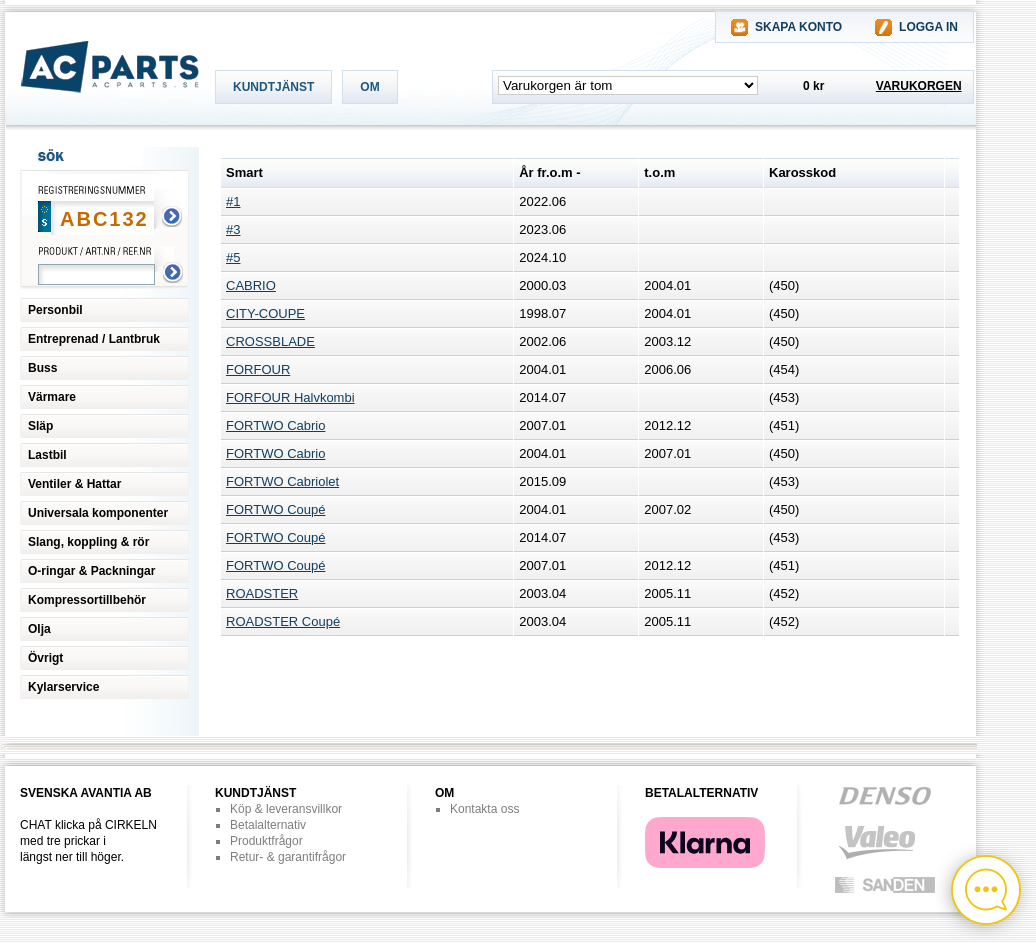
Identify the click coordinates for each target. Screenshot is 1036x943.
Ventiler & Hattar (74, 484)
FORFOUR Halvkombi (290, 397)
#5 (233, 257)
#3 (233, 229)
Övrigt (45, 658)
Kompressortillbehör (87, 600)
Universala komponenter (98, 513)
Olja (39, 629)
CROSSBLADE (270, 341)
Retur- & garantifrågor (288, 857)
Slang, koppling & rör (88, 542)
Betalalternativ (268, 825)
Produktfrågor (266, 841)
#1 (233, 201)
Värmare (52, 397)
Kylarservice (63, 687)
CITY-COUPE (265, 313)
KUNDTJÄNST (273, 87)
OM (369, 87)
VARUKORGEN (919, 86)
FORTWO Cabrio (275, 425)
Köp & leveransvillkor (286, 809)
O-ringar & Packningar (91, 571)
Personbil (55, 310)
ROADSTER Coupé (283, 621)
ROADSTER (262, 593)
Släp (40, 426)
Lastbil (47, 455)
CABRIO (251, 285)
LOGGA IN (928, 27)
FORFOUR (258, 369)
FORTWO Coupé (275, 509)
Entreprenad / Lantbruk (94, 339)
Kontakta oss (484, 809)
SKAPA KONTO (798, 27)
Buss (42, 368)
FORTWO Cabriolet (282, 481)
